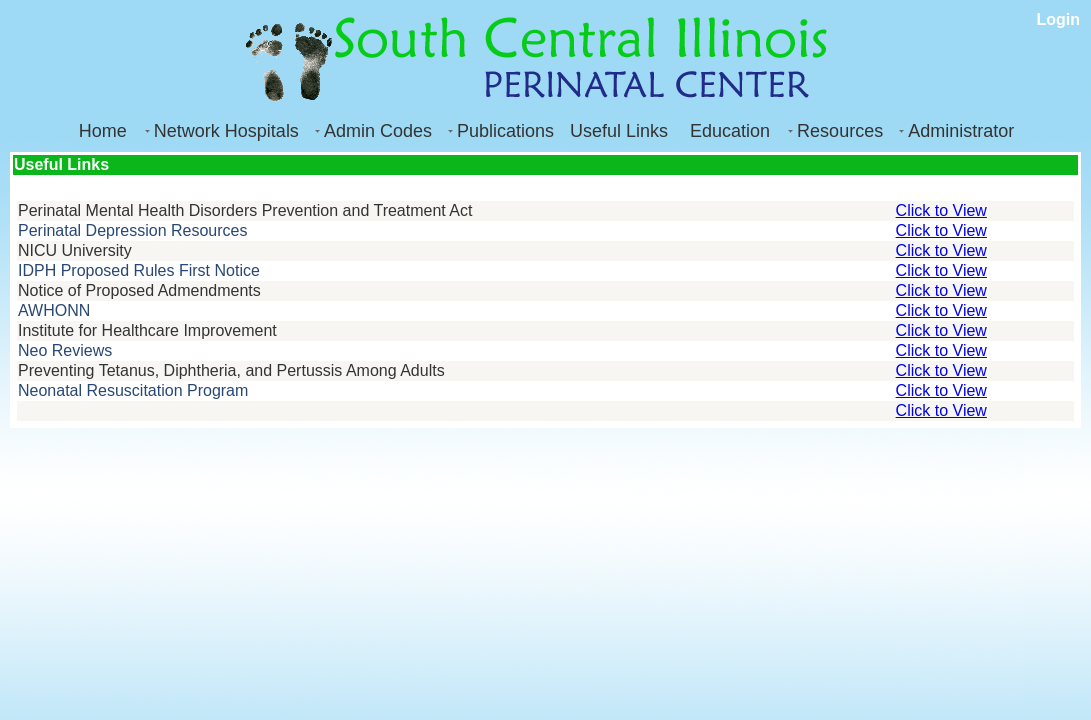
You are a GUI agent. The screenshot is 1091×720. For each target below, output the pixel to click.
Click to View (941, 210)
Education (730, 131)
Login (1058, 19)
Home (103, 131)
